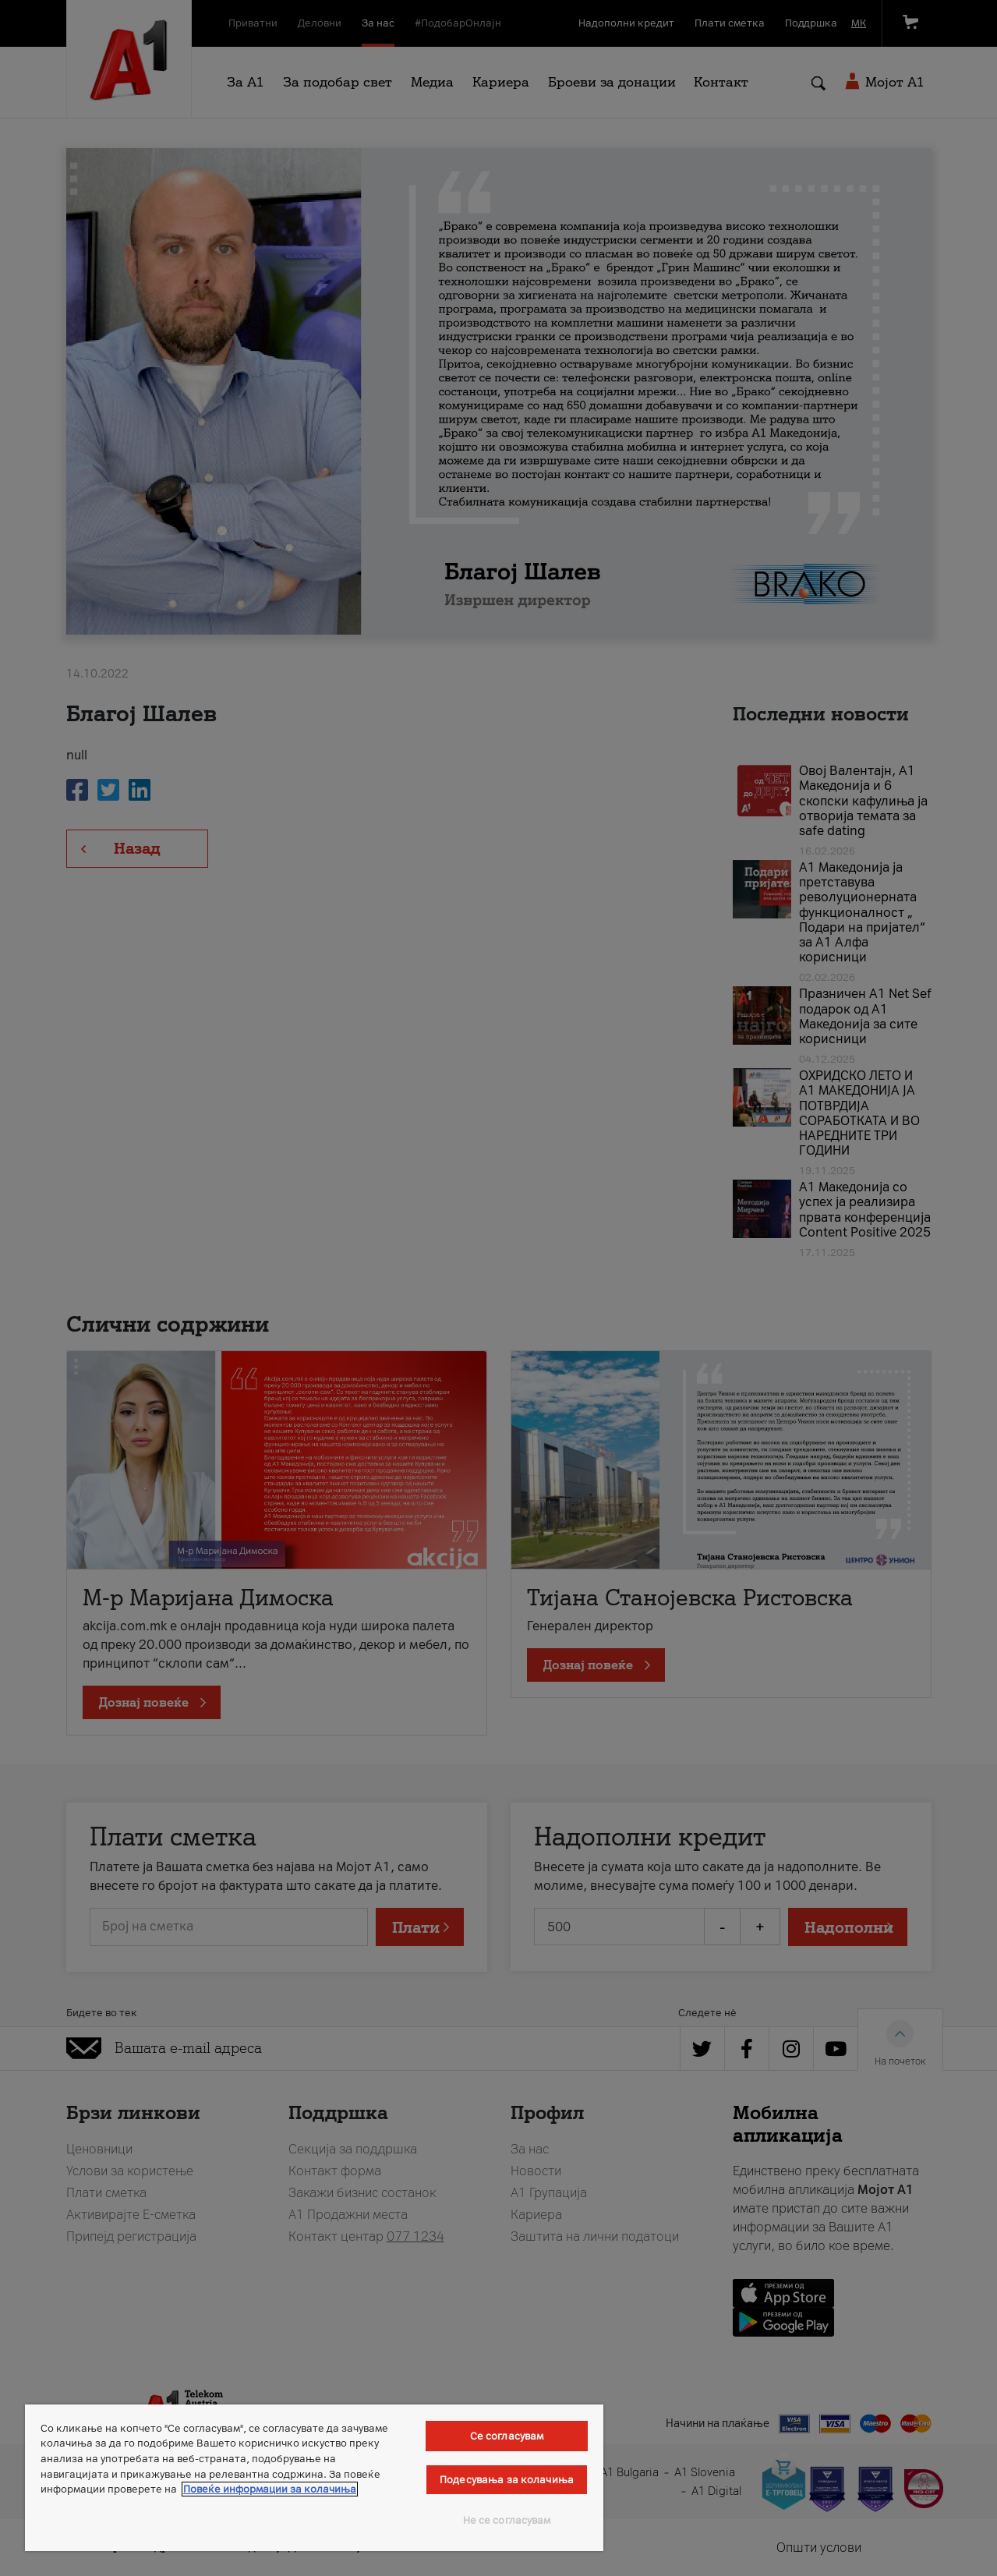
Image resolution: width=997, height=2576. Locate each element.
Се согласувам (507, 2436)
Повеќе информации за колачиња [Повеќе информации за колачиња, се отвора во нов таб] (269, 2489)
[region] (314, 2477)
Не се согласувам (507, 2520)
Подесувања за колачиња (507, 2480)
